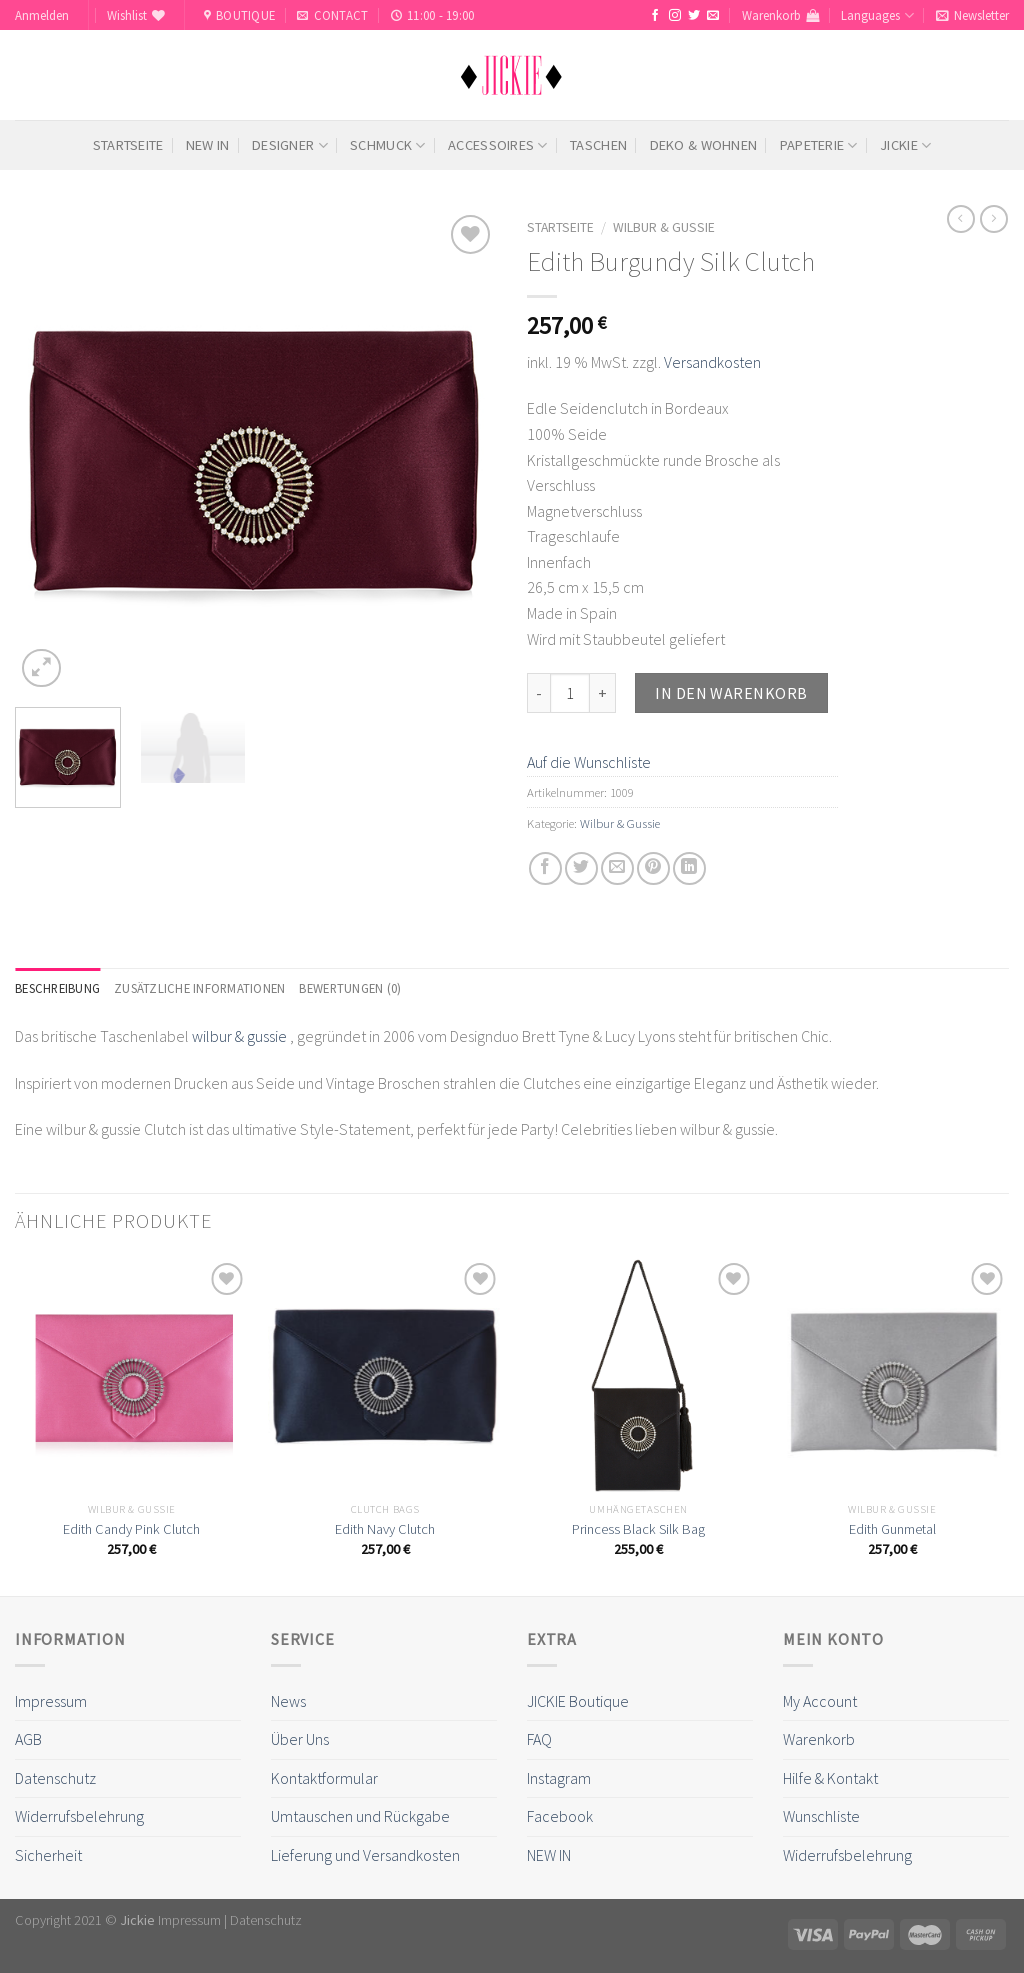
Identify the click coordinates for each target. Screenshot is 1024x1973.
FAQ (539, 1739)
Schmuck (388, 145)
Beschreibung (57, 988)
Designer (290, 145)
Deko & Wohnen (704, 145)
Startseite (128, 145)
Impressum (51, 1701)
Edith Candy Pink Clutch (131, 1529)
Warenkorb (819, 1739)
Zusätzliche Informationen (199, 988)
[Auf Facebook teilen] (545, 868)
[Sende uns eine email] (713, 16)
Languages (877, 15)
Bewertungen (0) (350, 988)
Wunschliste (821, 1816)
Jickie (905, 145)
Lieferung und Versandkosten (365, 1855)
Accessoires (498, 145)
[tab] (57, 988)
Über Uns (300, 1739)
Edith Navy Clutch (385, 1529)
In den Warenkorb (731, 693)
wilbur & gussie (239, 1036)
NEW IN (208, 145)
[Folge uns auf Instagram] (675, 16)
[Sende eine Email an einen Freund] (617, 868)
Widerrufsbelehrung (79, 1816)
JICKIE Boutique (578, 1701)
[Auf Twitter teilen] (581, 868)
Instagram (559, 1778)
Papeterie (819, 145)
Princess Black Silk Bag (638, 1529)
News (288, 1701)
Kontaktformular (324, 1778)
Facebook (560, 1816)
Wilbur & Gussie (664, 227)
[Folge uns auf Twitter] (694, 16)
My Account (820, 1701)
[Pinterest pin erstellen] (653, 868)
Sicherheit (48, 1855)
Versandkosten (712, 362)
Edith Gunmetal (892, 1529)
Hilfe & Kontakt (830, 1778)
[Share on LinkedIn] (689, 868)
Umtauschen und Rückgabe (360, 1816)
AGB (28, 1739)
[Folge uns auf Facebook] (655, 16)
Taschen (598, 145)
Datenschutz (55, 1778)
